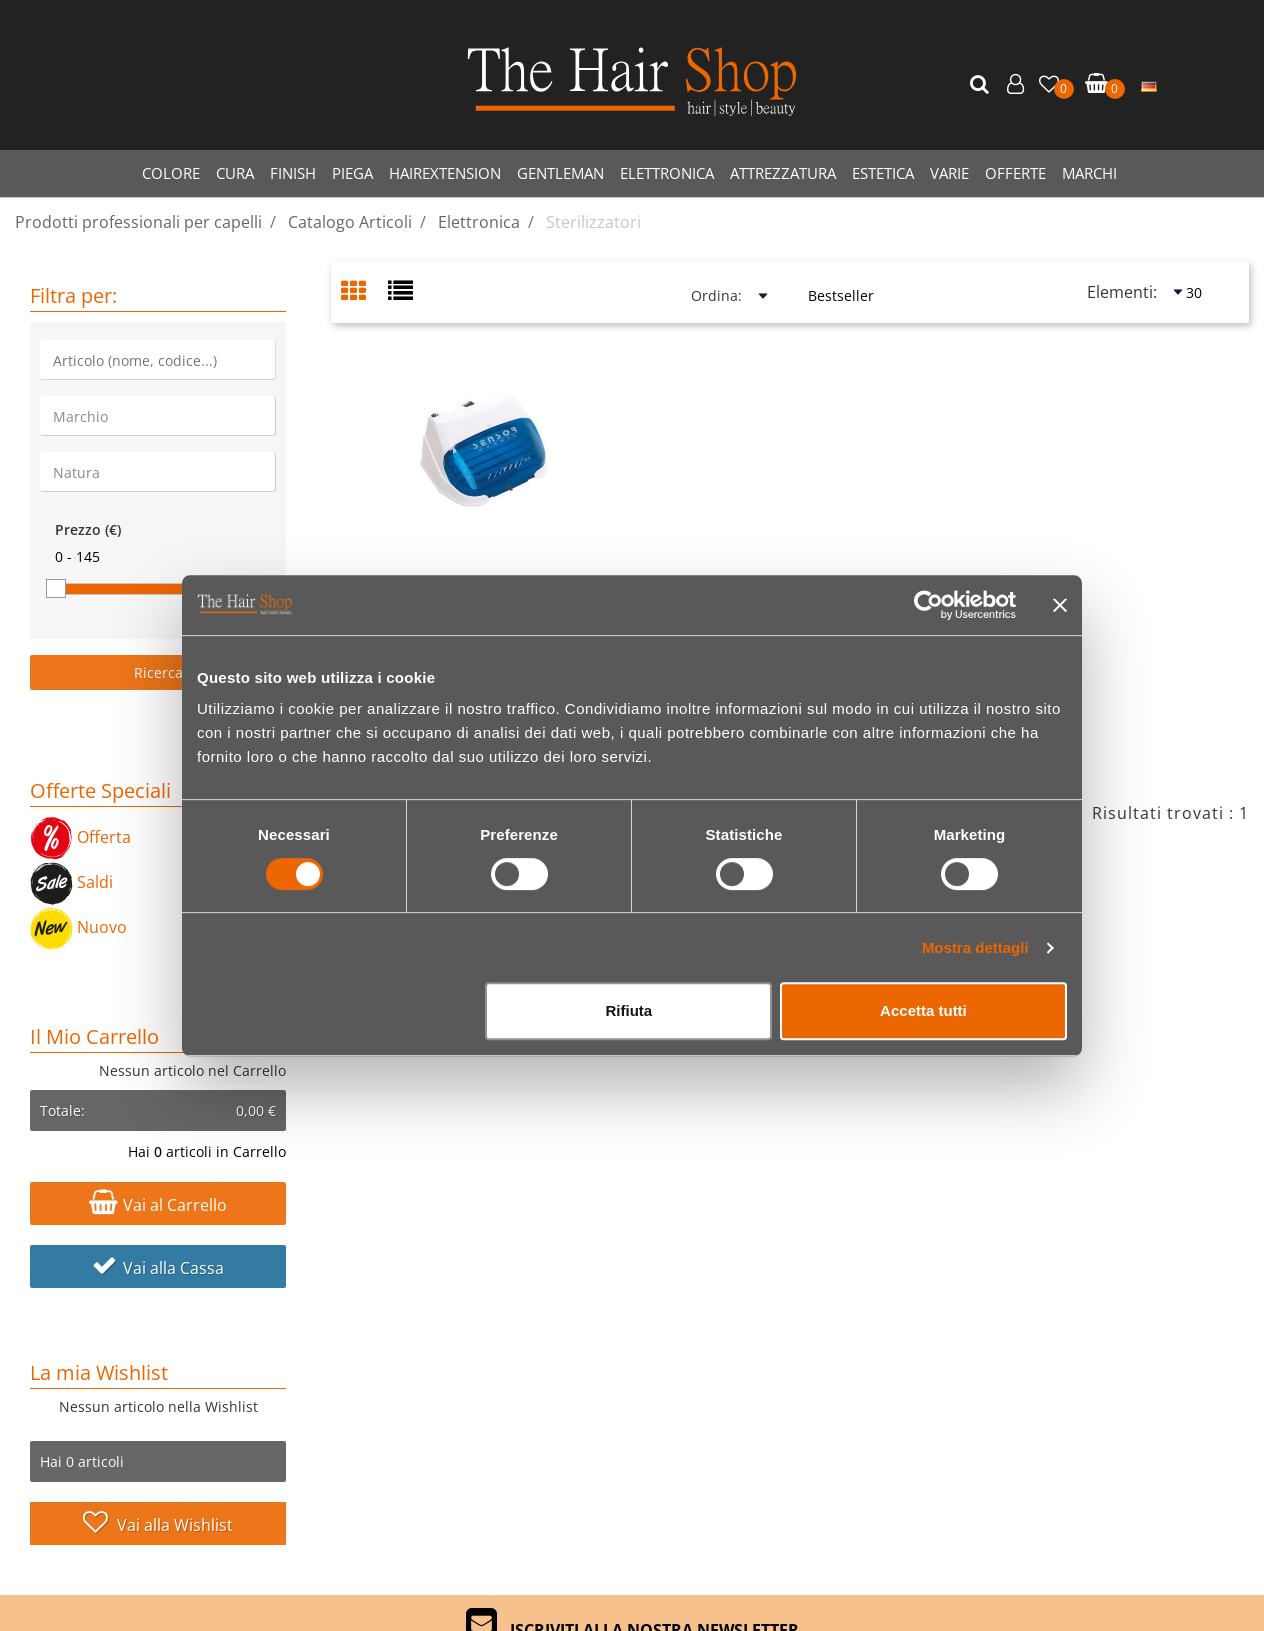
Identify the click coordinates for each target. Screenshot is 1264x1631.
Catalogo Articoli (350, 222)
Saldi (71, 882)
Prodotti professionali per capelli (138, 222)
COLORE (171, 173)
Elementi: (1122, 292)
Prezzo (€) (88, 529)
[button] (982, 85)
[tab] (364, 292)
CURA (235, 173)
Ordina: (716, 295)
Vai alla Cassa (158, 1268)
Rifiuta (629, 1010)
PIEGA (352, 173)
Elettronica (479, 222)
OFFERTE (1015, 173)
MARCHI (1089, 173)
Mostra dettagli (975, 947)
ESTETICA (883, 173)
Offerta (80, 837)
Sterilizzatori (593, 222)
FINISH (293, 173)
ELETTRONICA (667, 173)
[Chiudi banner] (1060, 605)
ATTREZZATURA (783, 173)
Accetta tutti (923, 1010)
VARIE (949, 173)
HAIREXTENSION (445, 173)
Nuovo (78, 927)
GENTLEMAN (560, 173)
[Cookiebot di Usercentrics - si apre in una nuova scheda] (928, 605)
